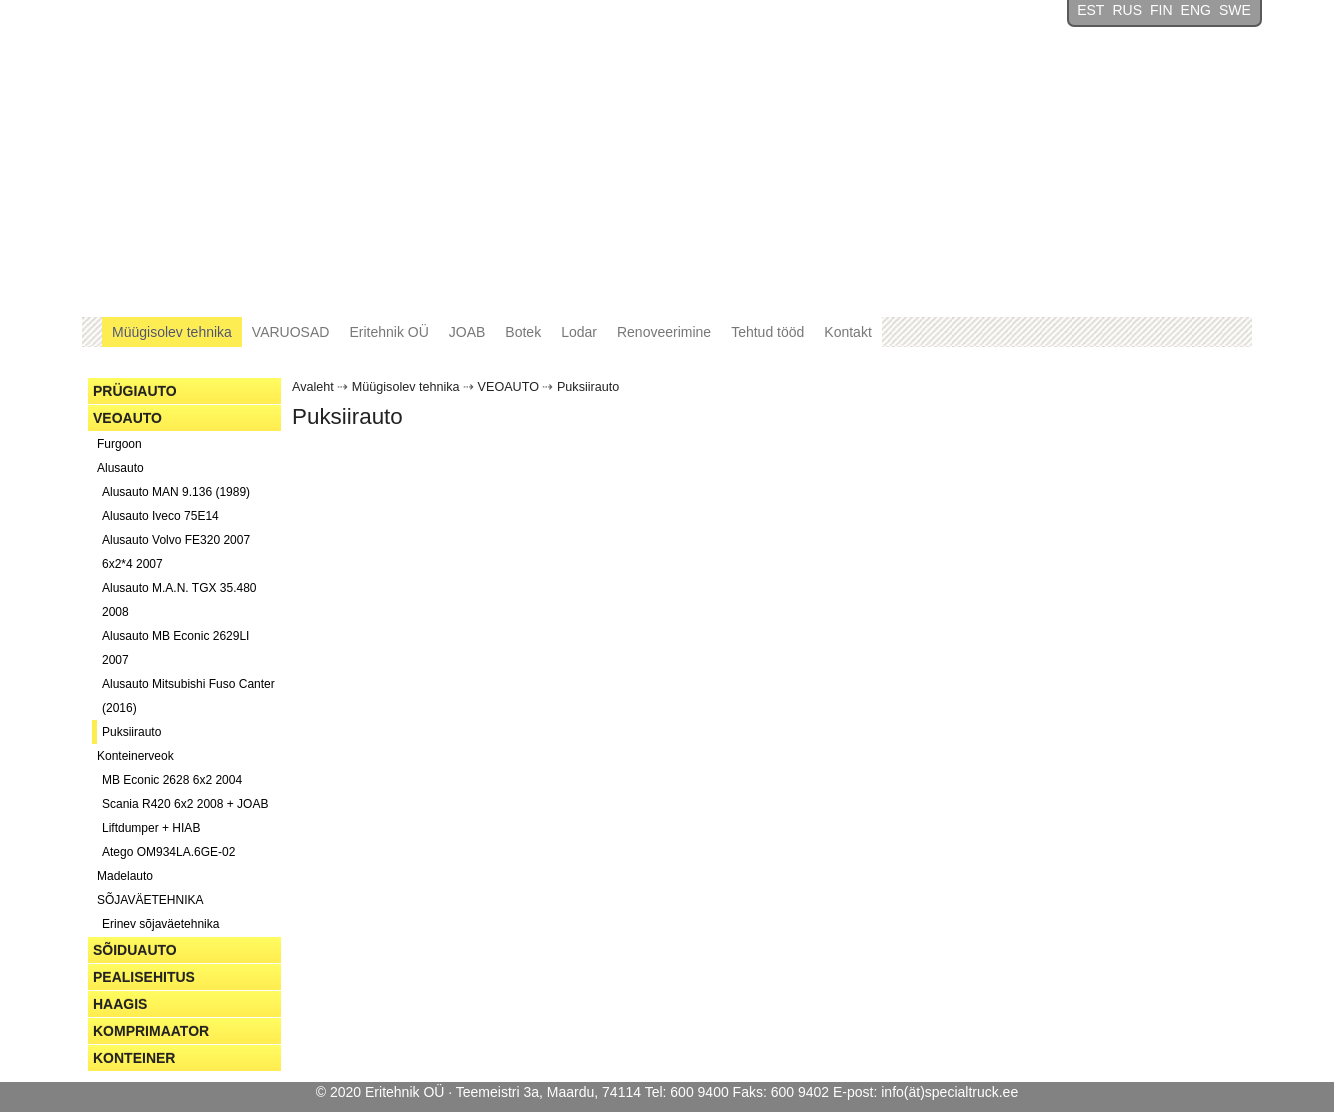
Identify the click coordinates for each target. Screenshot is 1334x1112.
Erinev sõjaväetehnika (160, 924)
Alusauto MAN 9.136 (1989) (176, 492)
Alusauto (120, 468)
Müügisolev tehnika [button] (172, 332)
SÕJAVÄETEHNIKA (150, 900)
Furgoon (119, 444)
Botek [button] (523, 332)
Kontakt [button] (847, 332)
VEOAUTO (127, 418)
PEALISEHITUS (144, 977)
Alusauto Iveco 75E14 (160, 516)
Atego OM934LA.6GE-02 (168, 852)
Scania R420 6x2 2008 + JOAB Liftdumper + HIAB (185, 816)
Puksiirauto (131, 732)
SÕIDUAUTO (135, 950)
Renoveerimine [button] (664, 332)
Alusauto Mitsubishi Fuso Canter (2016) (188, 696)
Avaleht (313, 387)
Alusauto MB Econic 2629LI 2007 (175, 648)
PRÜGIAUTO (135, 391)
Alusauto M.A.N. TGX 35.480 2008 (179, 600)
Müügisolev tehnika (406, 387)
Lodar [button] (579, 332)
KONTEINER (134, 1058)
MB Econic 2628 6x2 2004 (172, 780)
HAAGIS (120, 1004)
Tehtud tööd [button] (767, 332)
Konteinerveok (135, 756)
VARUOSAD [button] (291, 332)
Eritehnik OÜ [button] (388, 332)
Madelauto (125, 876)
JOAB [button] (467, 332)
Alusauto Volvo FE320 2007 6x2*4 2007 (176, 552)
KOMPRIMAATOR (151, 1031)
